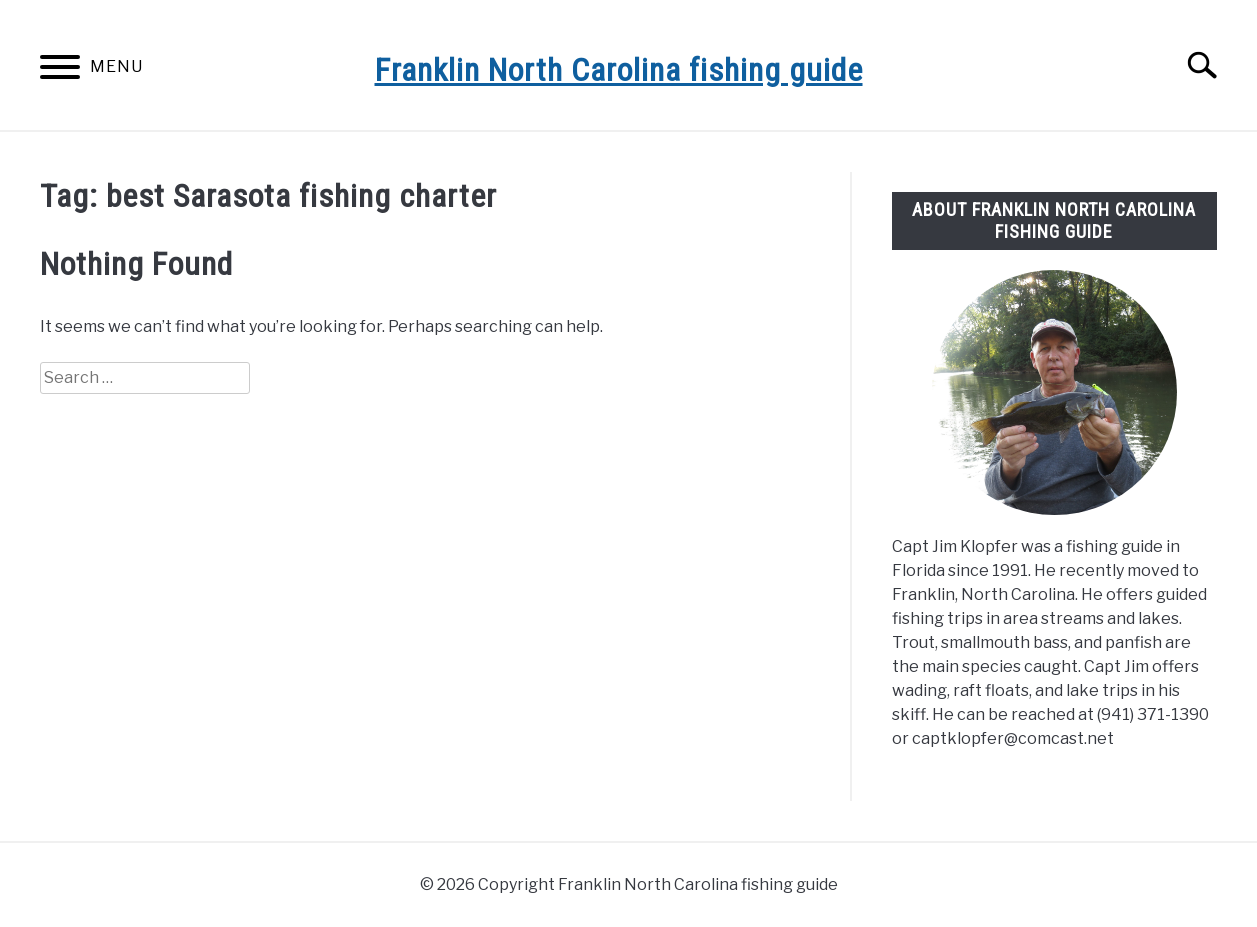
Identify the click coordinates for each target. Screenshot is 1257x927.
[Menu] (60, 70)
